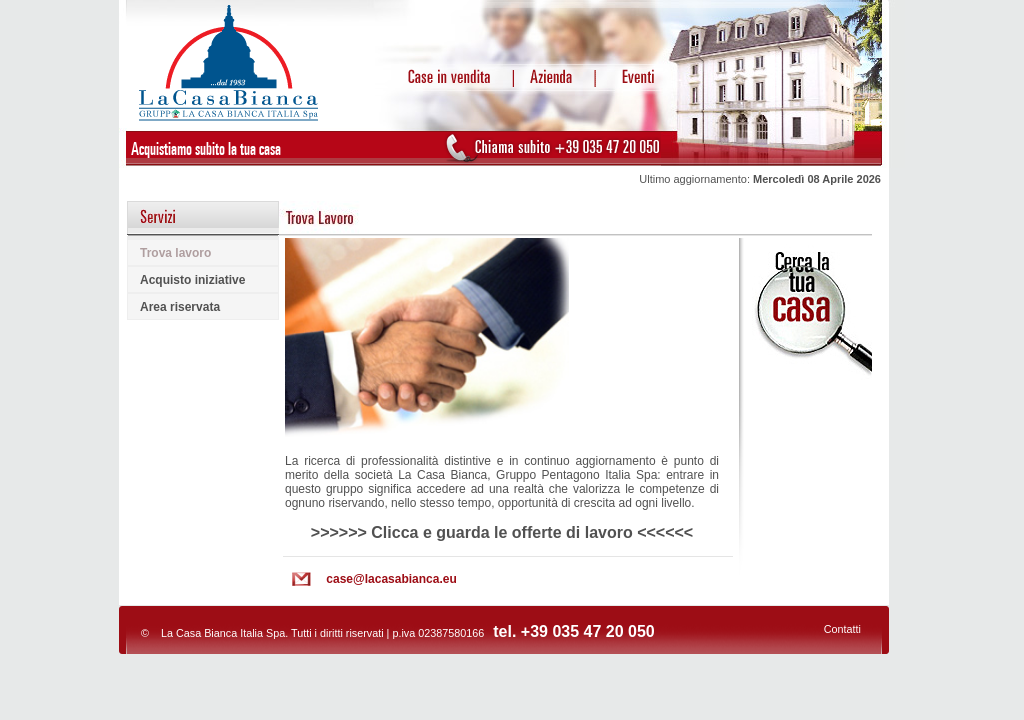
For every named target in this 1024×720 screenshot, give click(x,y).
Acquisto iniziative (192, 280)
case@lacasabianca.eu (391, 579)
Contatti (842, 629)
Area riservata (180, 307)
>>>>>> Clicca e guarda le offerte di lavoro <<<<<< (502, 532)
